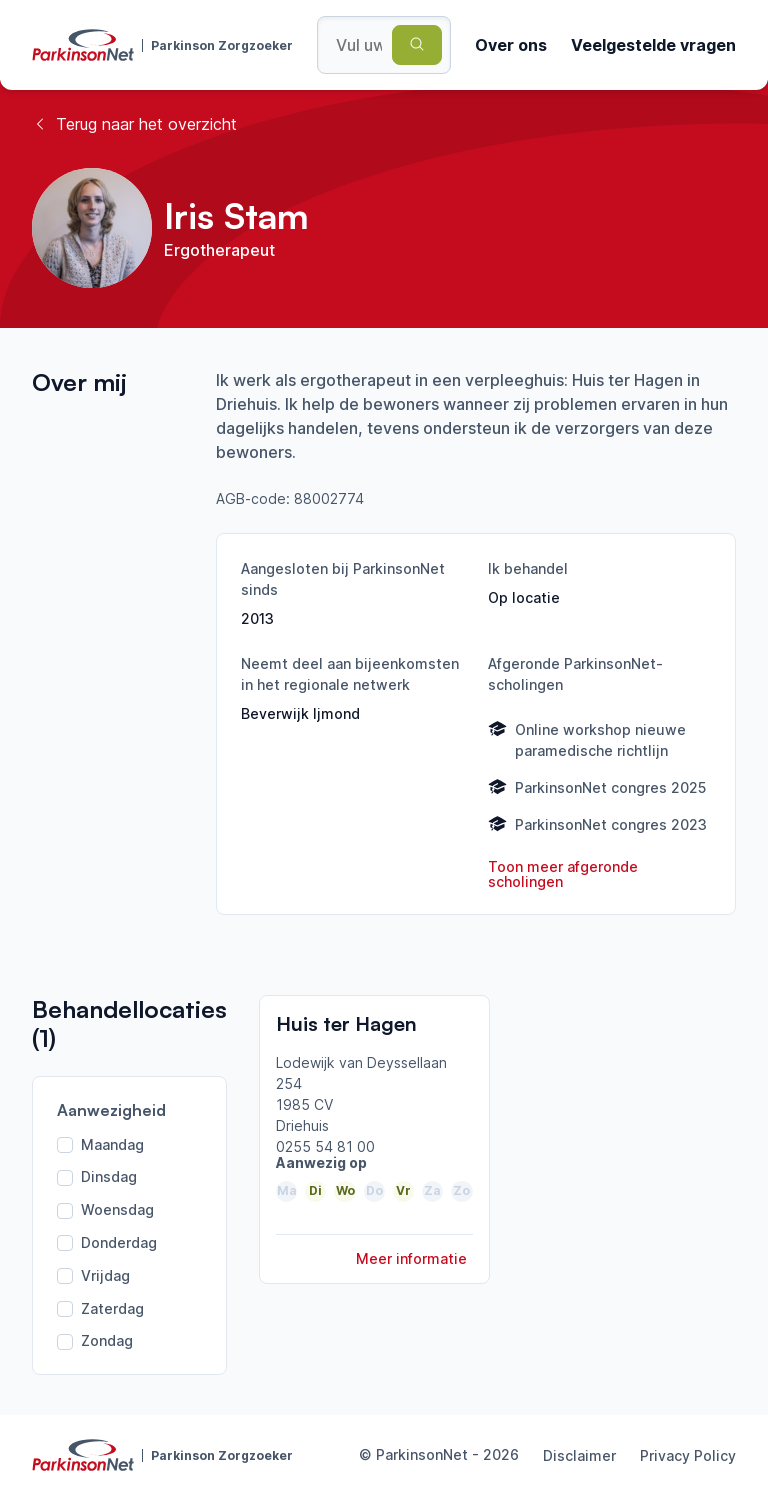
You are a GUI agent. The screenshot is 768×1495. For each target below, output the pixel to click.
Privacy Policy (688, 1455)
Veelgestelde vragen (653, 45)
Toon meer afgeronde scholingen (563, 874)
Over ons (511, 45)
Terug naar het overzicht (134, 124)
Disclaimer (579, 1455)
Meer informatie (411, 1258)
